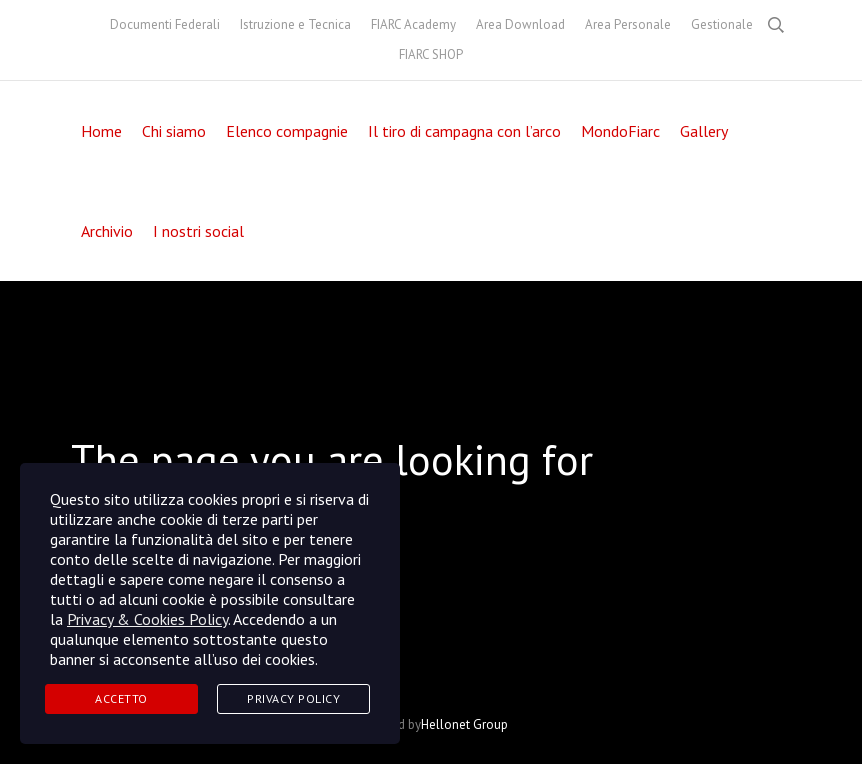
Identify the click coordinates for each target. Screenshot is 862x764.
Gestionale (722, 24)
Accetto (121, 698)
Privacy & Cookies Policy (147, 619)
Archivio (107, 231)
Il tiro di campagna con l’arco (464, 131)
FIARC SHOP (431, 54)
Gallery (704, 131)
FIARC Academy (413, 24)
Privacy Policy (293, 698)
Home (101, 131)
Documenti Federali (165, 24)
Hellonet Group (464, 724)
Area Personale (628, 24)
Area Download (520, 24)
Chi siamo (174, 131)
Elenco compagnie (287, 131)
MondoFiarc (620, 131)
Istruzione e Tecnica (295, 24)
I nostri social (198, 231)
